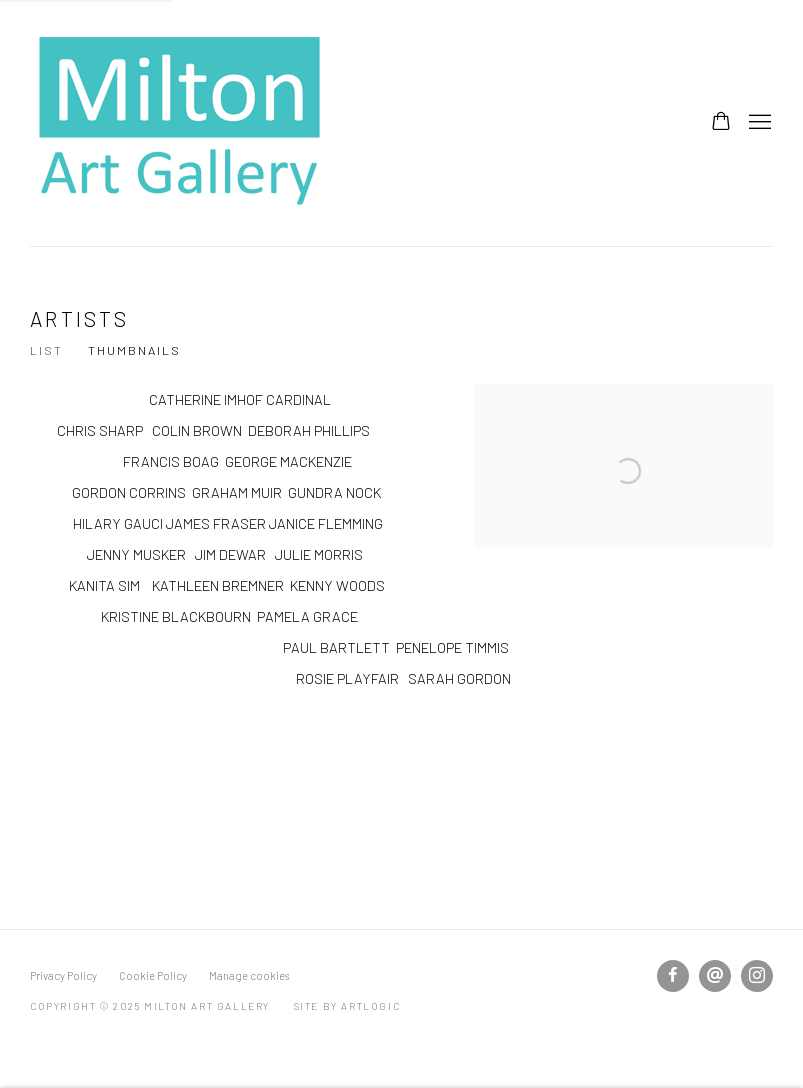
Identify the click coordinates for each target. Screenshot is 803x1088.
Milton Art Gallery (180, 123)
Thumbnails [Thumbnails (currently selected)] (134, 350)
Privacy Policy (63, 975)
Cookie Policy (153, 975)
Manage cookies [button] (249, 975)
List (46, 350)
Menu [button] (758, 123)
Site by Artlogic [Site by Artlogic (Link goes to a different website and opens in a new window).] (347, 1006)
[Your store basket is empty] (721, 123)
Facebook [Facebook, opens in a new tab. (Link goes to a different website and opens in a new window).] (673, 976)
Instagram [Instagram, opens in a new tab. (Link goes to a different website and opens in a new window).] (757, 976)
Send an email (715, 976)
